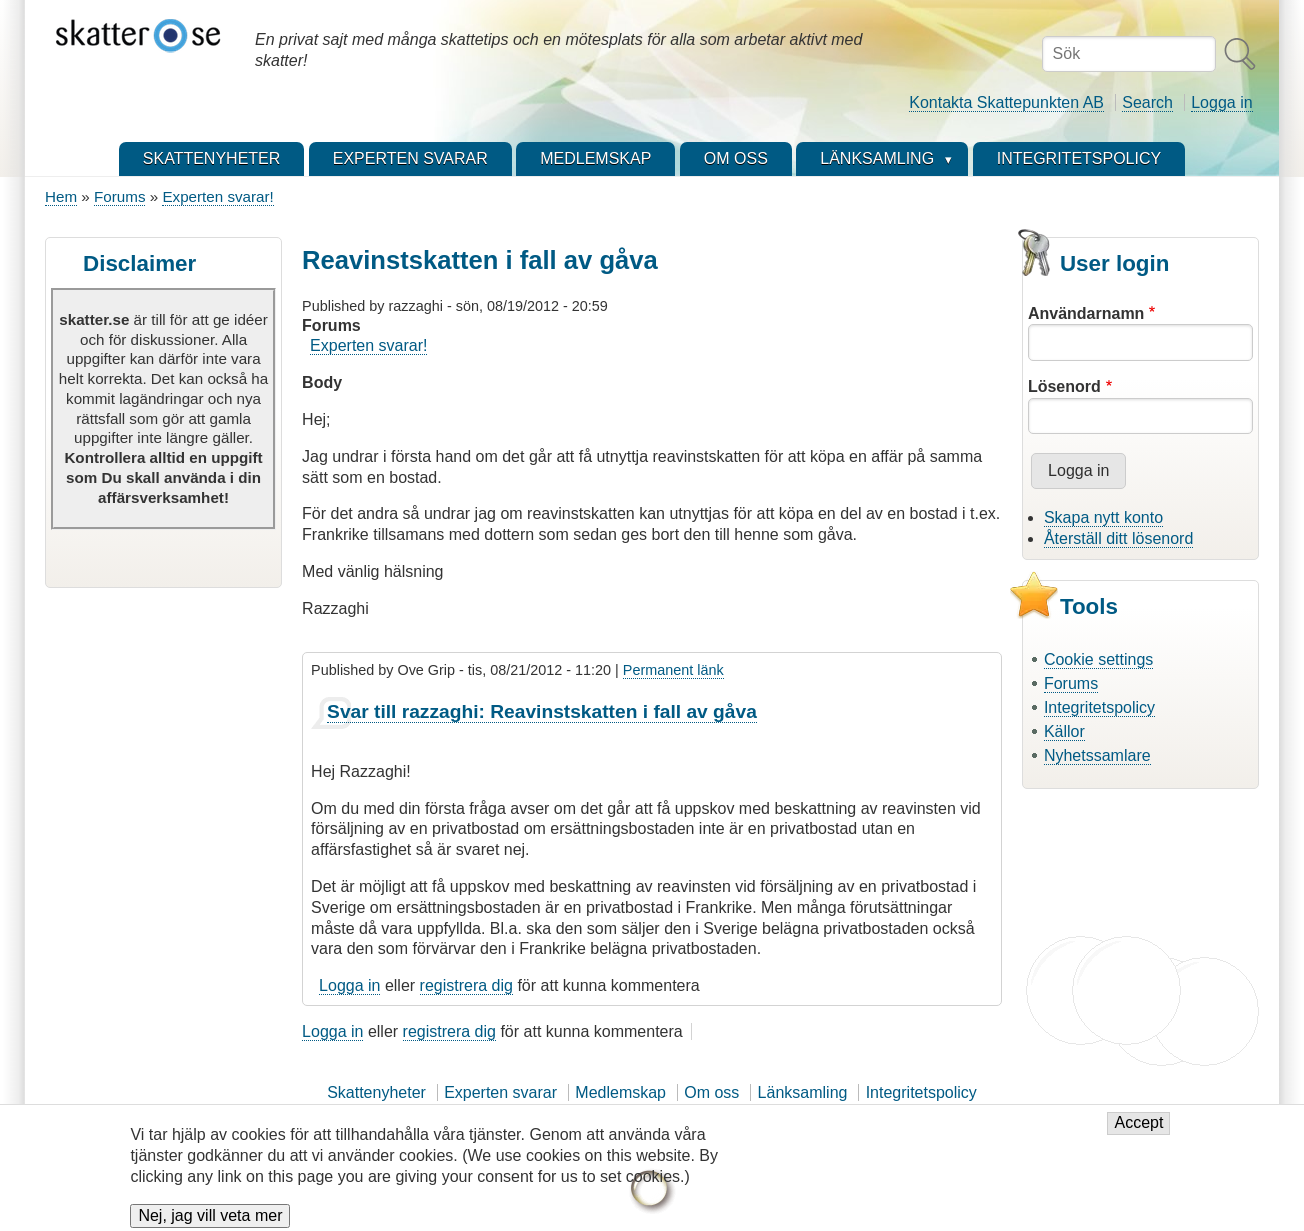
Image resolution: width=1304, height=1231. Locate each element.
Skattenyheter (376, 1092)
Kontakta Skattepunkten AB (1006, 102)
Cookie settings (1098, 659)
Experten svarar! (217, 196)
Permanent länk (673, 670)
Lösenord (1064, 386)
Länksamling (803, 1092)
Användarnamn (1086, 313)
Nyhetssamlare (1097, 755)
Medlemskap (620, 1092)
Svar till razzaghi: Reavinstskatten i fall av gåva (542, 711)
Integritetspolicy (1099, 707)
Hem (61, 196)
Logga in (1221, 102)
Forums (119, 196)
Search (1147, 102)
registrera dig (466, 985)
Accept (1138, 1133)
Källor (1064, 731)
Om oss (711, 1092)
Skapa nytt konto (1103, 517)
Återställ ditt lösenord (1118, 538)
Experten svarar (500, 1092)
